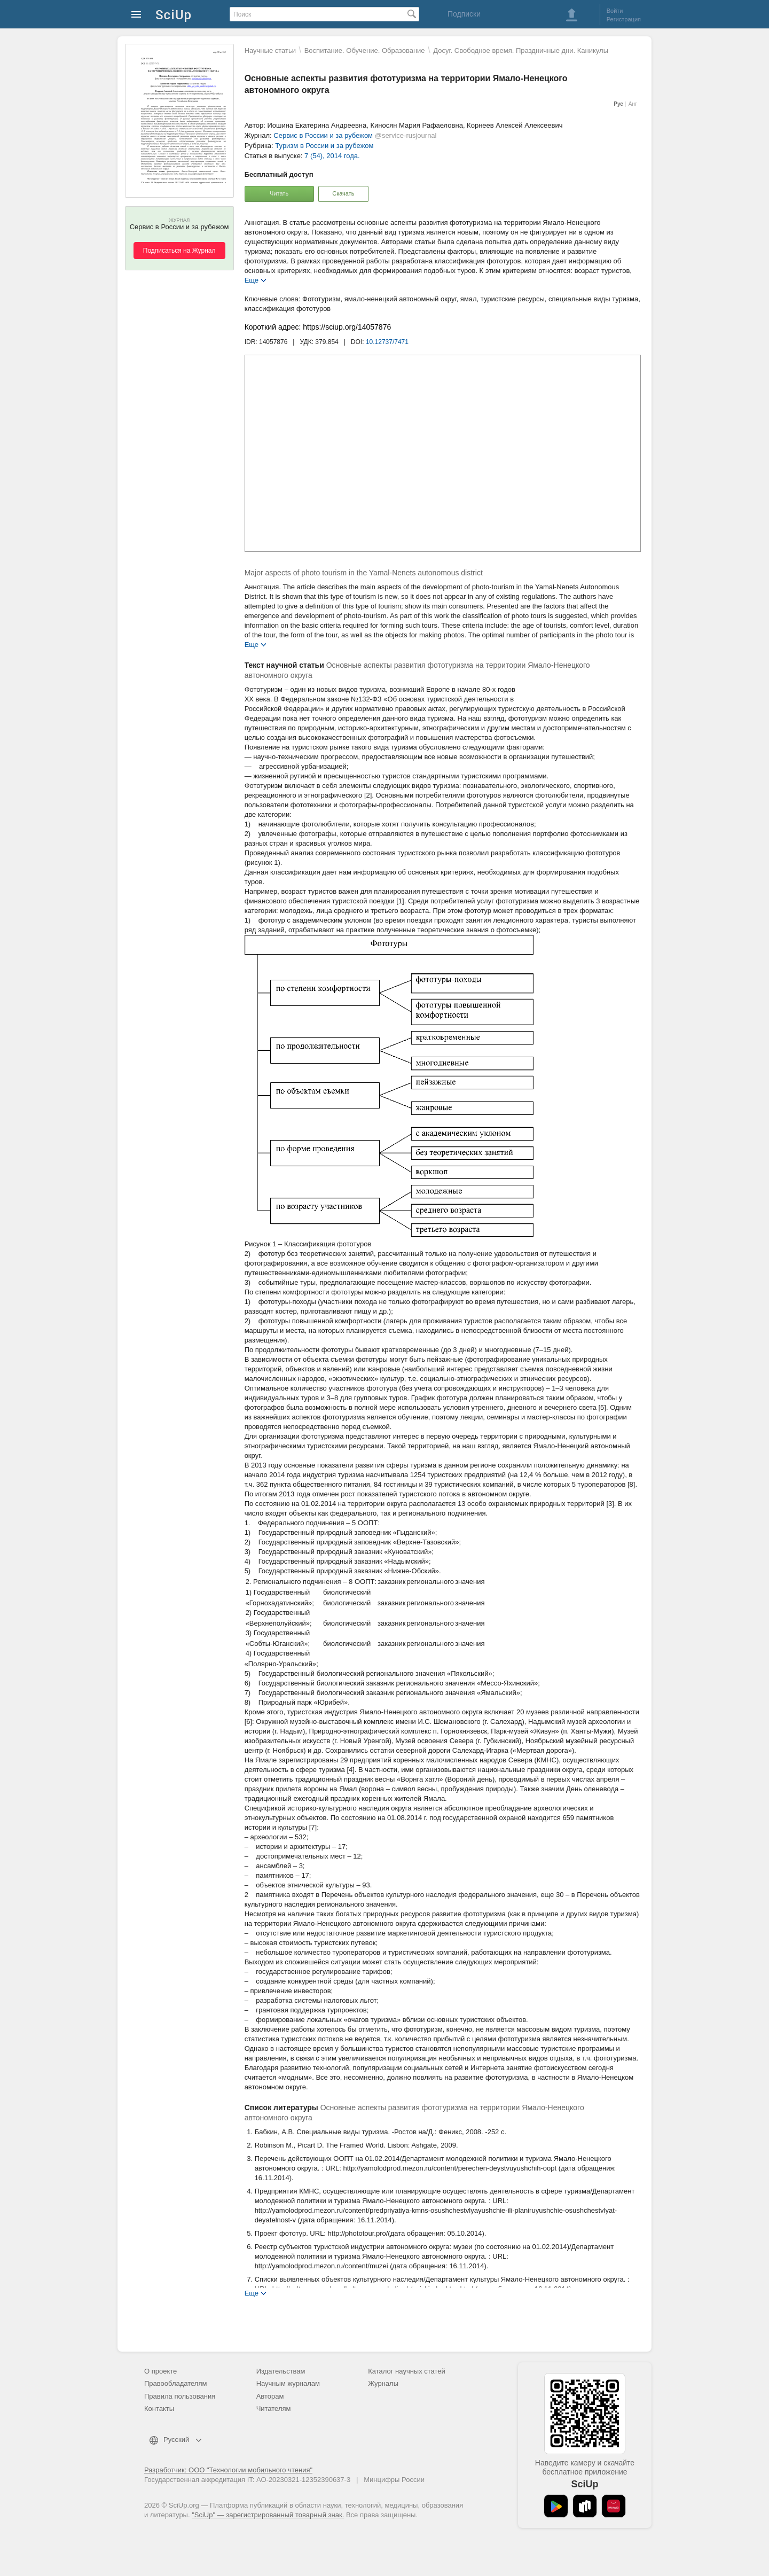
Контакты (159, 2409)
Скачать (343, 193)
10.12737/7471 (387, 342)
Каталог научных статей (406, 2371)
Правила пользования (179, 2396)
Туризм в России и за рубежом (324, 146)
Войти (615, 10)
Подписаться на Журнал (179, 250)
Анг (633, 104)
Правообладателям (175, 2383)
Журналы (383, 2383)
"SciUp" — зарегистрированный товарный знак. (268, 2515)
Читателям (273, 2409)
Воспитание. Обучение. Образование (364, 50)
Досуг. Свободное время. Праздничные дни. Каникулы (520, 50)
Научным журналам (288, 2383)
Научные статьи (270, 50)
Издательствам (280, 2371)
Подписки (464, 14)
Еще (251, 279)
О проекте (160, 2371)
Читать (279, 193)
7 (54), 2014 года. (332, 156)
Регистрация (624, 19)
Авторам (270, 2396)
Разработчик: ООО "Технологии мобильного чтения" (228, 2470)
